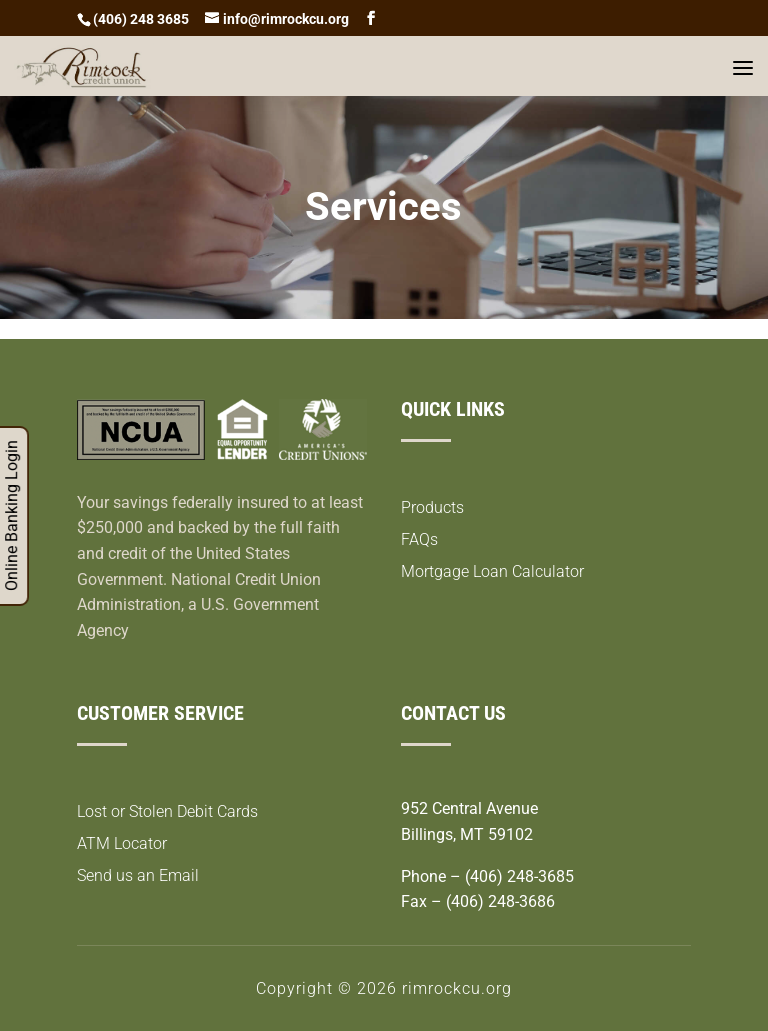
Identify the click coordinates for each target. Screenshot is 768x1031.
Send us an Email (138, 875)
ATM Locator (122, 843)
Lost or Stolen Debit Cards (167, 811)
